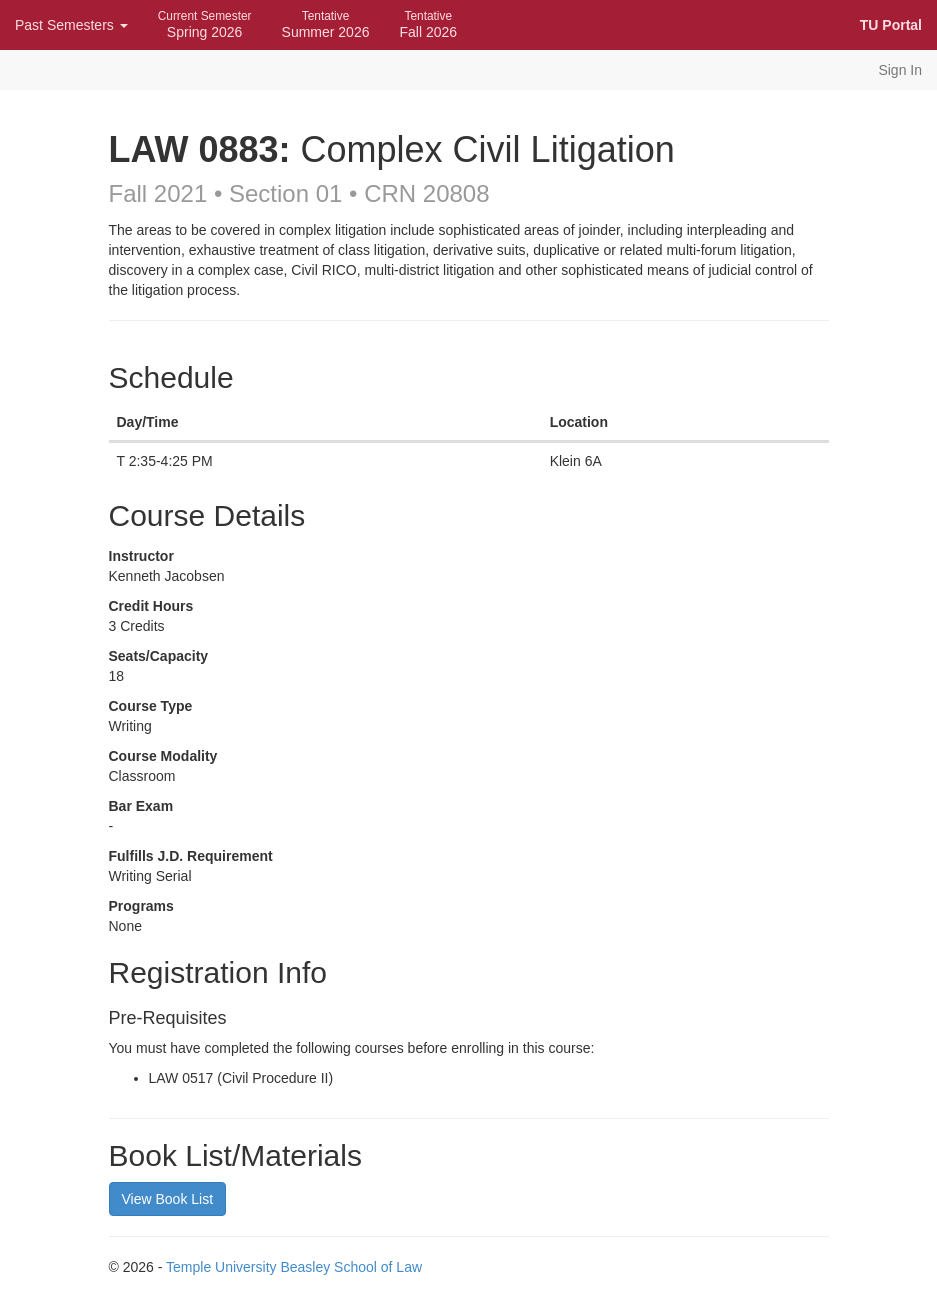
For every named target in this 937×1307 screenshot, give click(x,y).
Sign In (900, 70)
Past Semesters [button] (71, 25)
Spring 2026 (205, 24)
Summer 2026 (326, 24)
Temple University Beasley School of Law (294, 1267)
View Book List (168, 1199)
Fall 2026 (428, 24)
